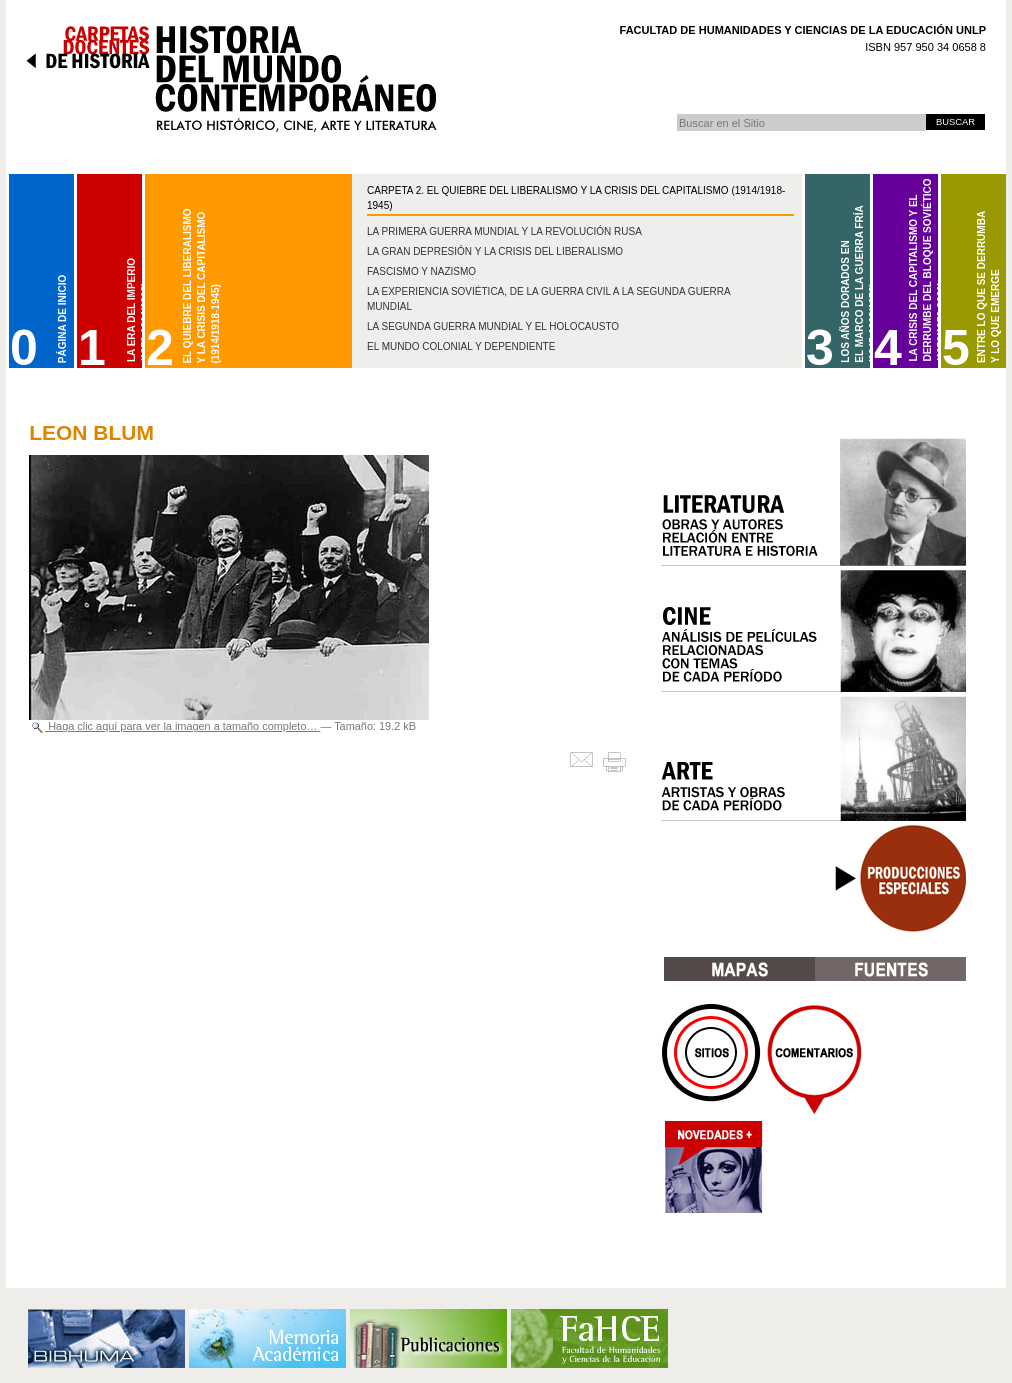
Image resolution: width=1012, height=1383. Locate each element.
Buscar (676, 113)
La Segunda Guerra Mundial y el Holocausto (493, 326)
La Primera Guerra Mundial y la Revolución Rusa (504, 231)
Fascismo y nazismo (421, 271)
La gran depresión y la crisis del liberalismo (495, 251)
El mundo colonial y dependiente (461, 346)
